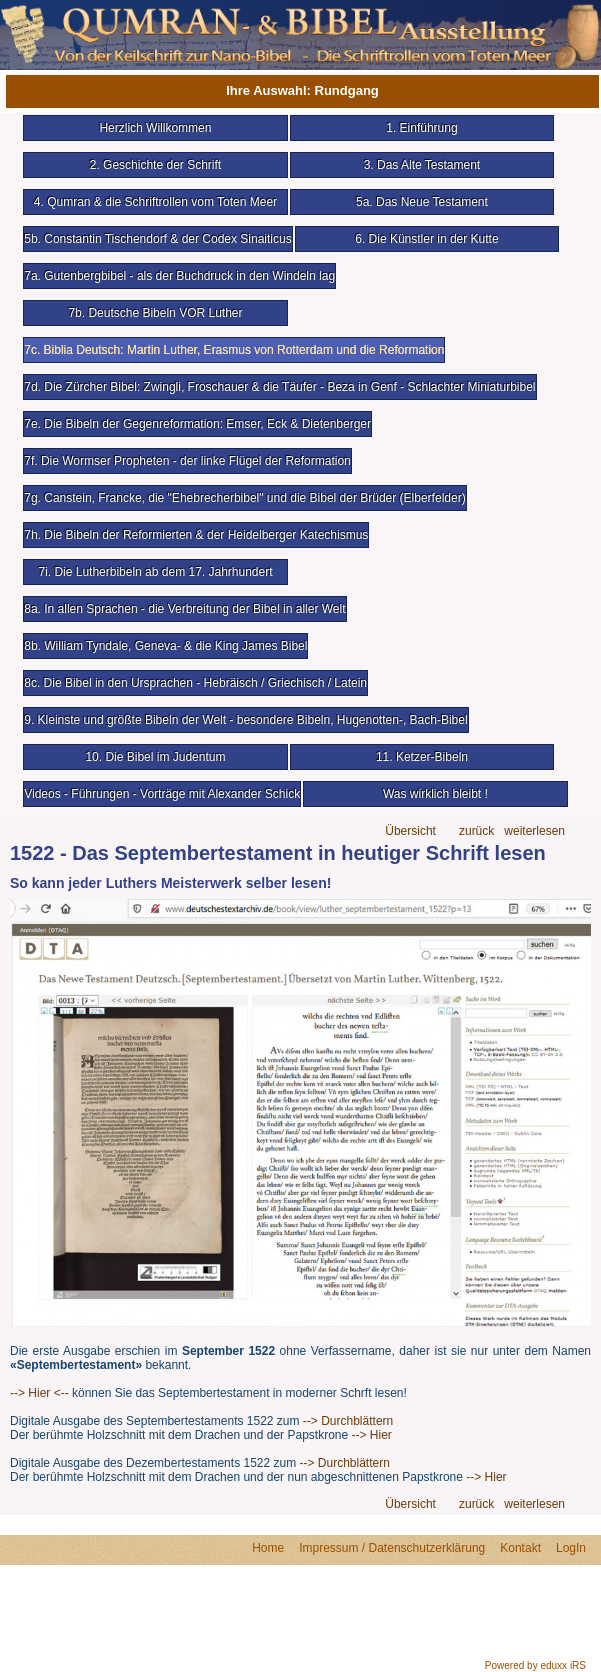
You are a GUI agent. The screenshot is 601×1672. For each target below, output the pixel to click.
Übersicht (410, 831)
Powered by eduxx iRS (535, 1665)
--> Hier (372, 1435)
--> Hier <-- (39, 1393)
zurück (476, 831)
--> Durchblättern (347, 1421)
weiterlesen (534, 831)
